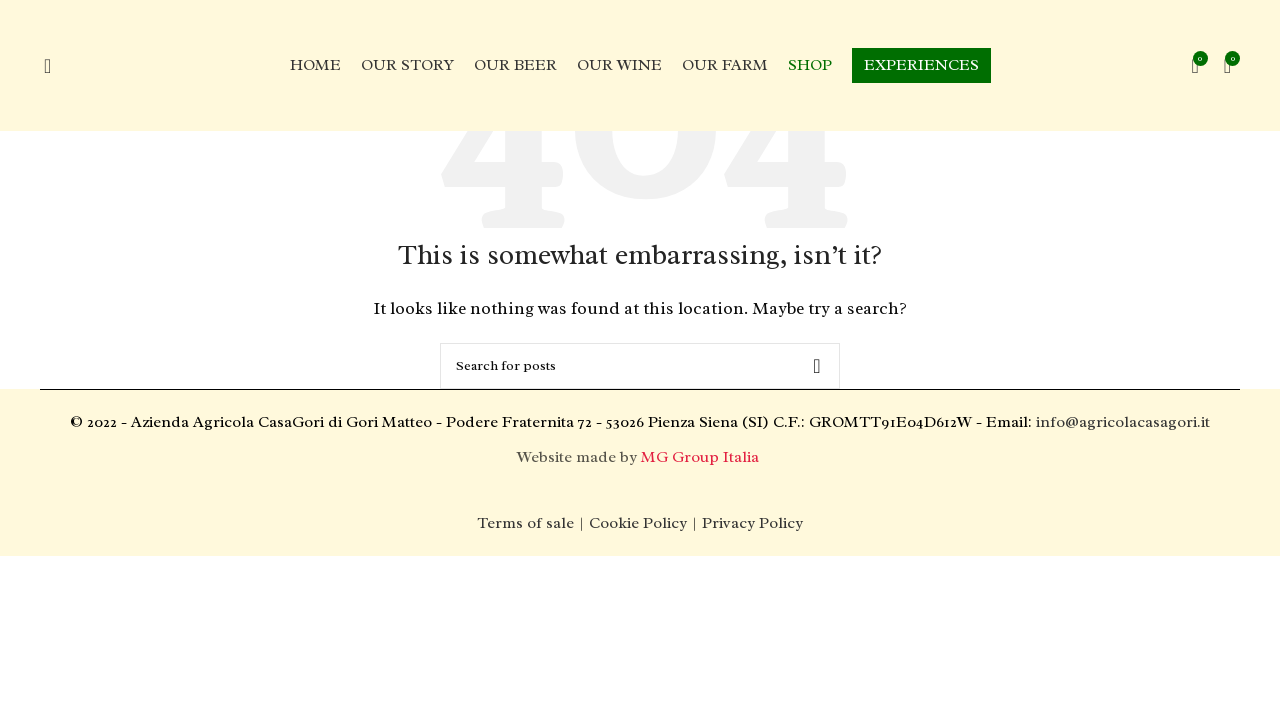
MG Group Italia (702, 457)
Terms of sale (525, 523)
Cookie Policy (638, 523)
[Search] (640, 366)
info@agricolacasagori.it (1123, 422)
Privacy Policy (752, 523)
